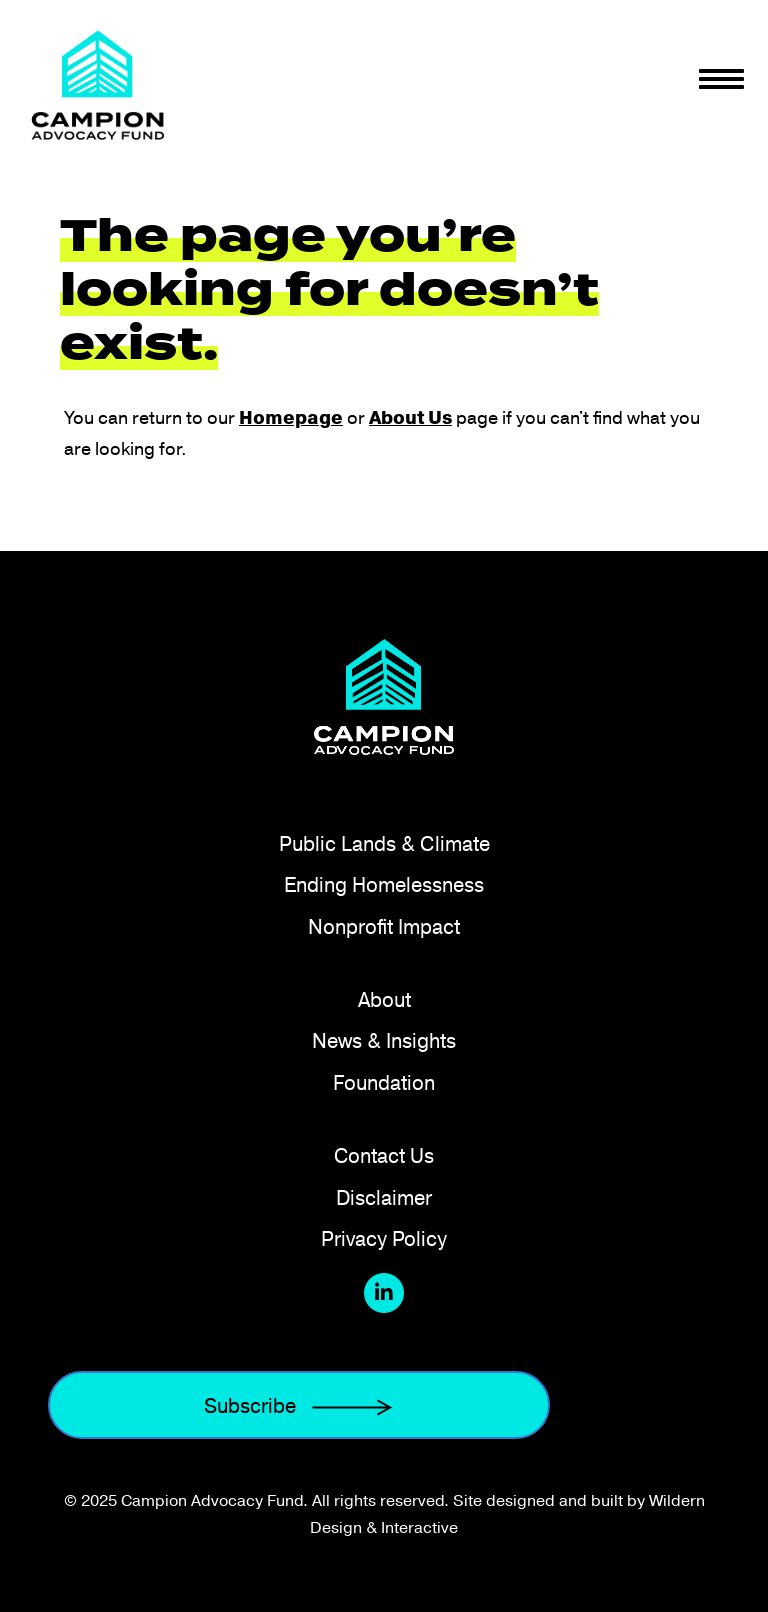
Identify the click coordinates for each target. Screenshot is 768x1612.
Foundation (384, 1082)
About (384, 999)
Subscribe (298, 1405)
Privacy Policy (384, 1238)
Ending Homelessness (384, 884)
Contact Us (384, 1155)
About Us (410, 418)
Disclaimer (384, 1197)
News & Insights (384, 1040)
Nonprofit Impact (384, 926)
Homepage (291, 418)
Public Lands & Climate (384, 843)
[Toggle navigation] (721, 79)
